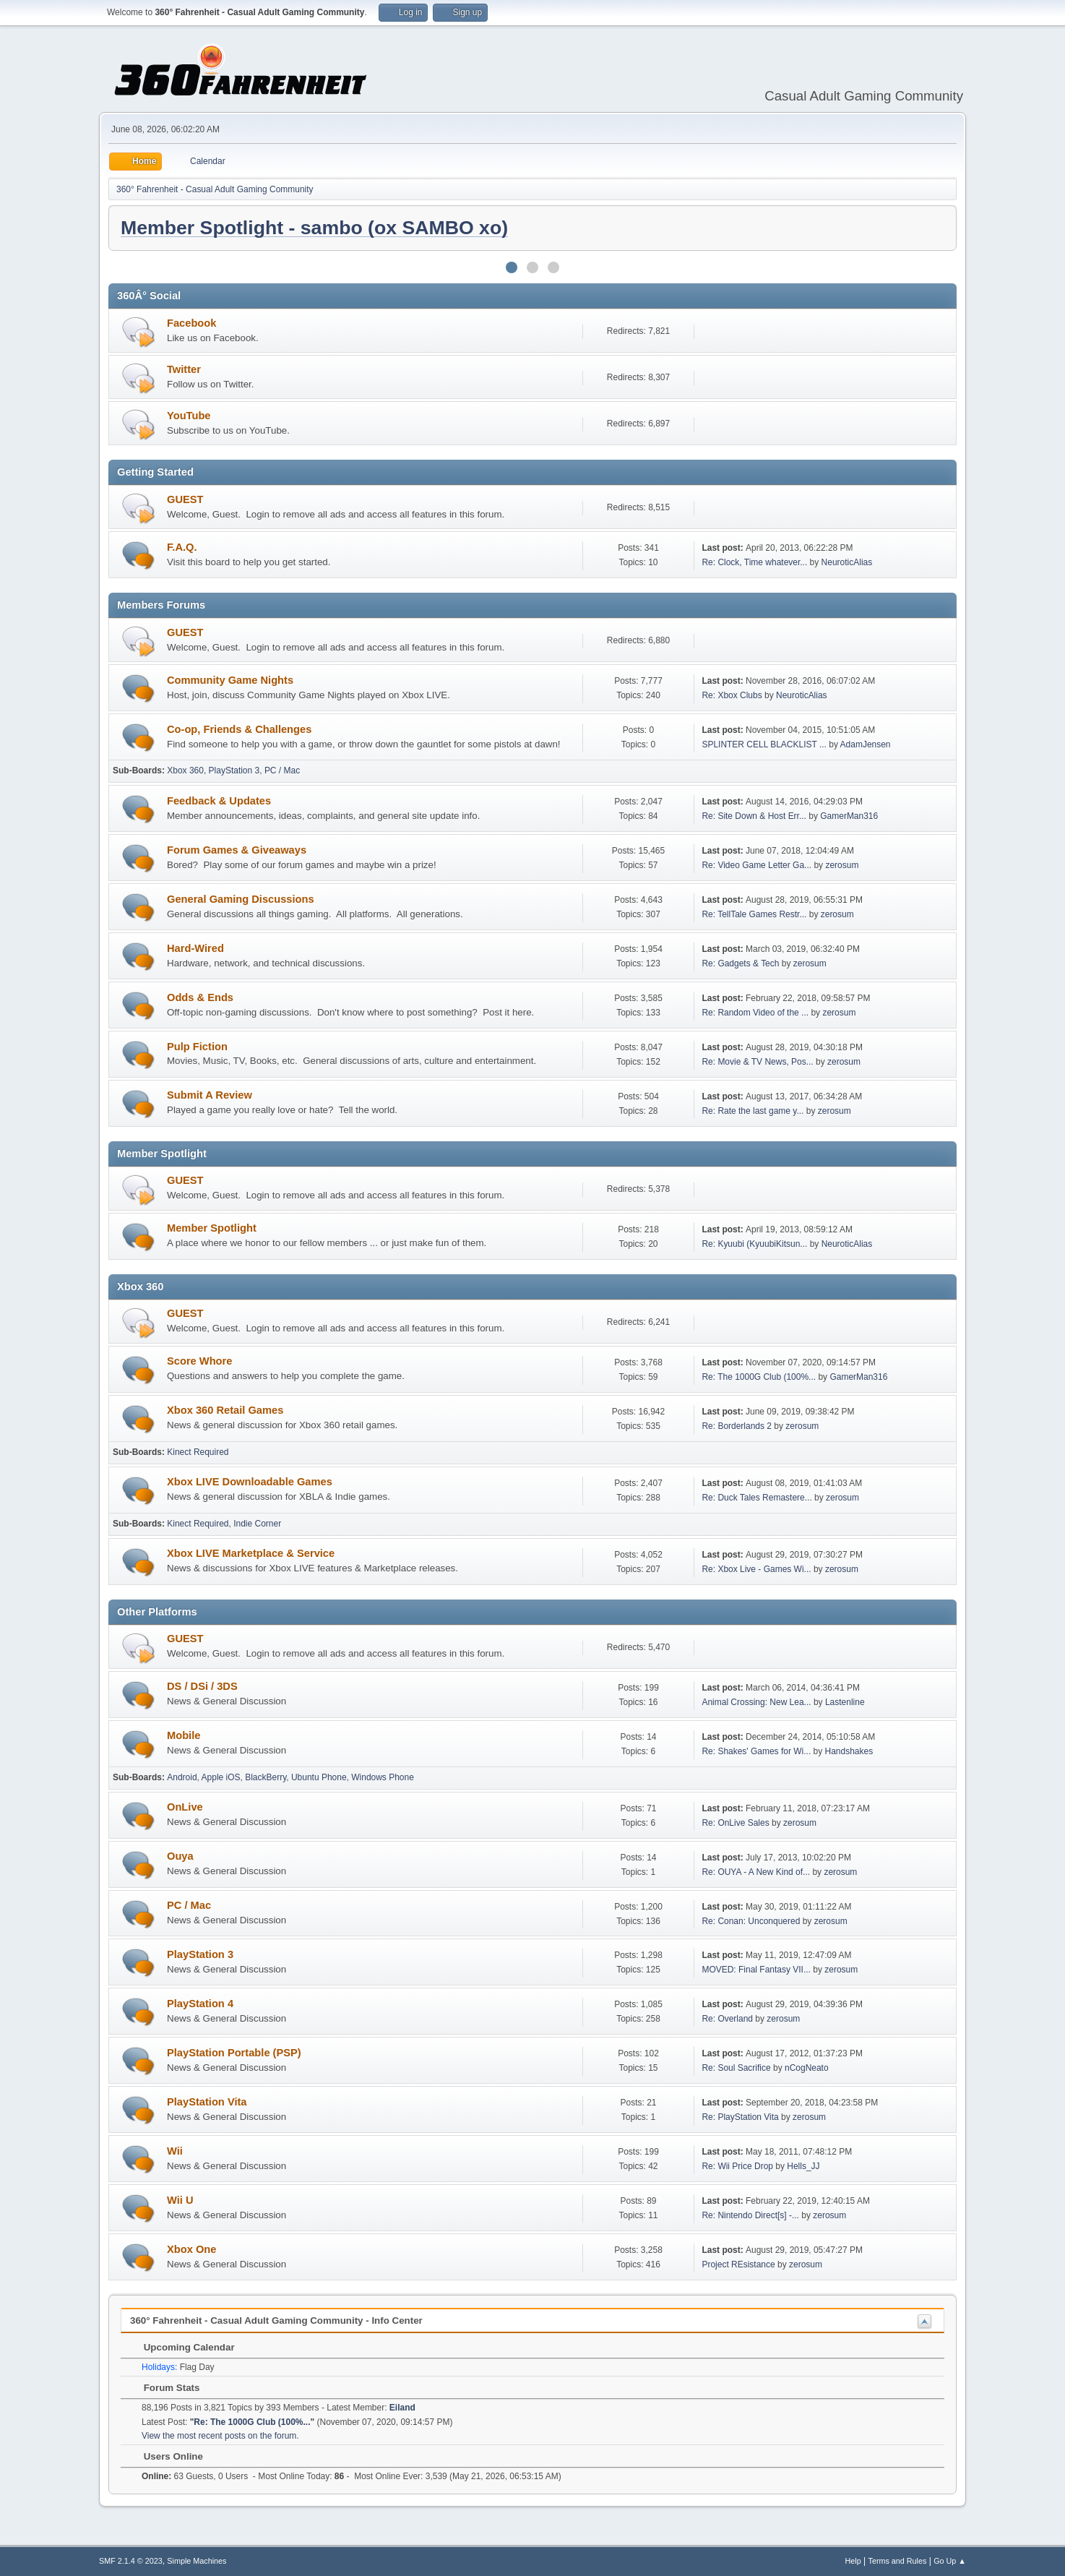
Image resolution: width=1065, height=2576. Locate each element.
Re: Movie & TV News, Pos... (757, 1062)
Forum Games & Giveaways (236, 850)
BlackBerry (265, 1777)
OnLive (185, 1807)
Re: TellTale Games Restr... (754, 914)
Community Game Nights (230, 680)
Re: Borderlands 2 (737, 1426)
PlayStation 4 (200, 2003)
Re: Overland (727, 2019)
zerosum (841, 865)
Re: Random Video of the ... (755, 1013)
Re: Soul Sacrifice (736, 2068)
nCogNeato (807, 2068)
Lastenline (845, 1702)
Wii (175, 2151)
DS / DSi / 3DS (202, 1686)
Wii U (180, 2200)
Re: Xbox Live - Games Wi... (756, 1569)
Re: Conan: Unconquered (751, 1921)
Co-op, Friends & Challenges (239, 729)
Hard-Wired (195, 948)
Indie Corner (257, 1524)
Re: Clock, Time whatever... (754, 562)
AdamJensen (865, 744)
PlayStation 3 (234, 770)
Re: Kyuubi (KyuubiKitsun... (754, 1244)
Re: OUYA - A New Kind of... (756, 1872)
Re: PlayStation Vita (740, 2117)
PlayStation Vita (207, 2102)
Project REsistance (738, 2264)
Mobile (183, 1735)
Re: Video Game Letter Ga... (756, 865)
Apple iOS (221, 1777)
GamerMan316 (849, 816)
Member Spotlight (211, 1228)
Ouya (180, 1856)
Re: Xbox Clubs (732, 695)
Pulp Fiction (197, 1046)
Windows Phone (382, 1777)
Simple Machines (196, 2560)
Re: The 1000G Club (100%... (759, 1377)
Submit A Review (209, 1095)
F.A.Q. (182, 547)
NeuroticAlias (847, 562)
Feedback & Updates (219, 801)
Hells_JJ (803, 2166)
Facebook (191, 323)
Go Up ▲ (950, 2560)
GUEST (185, 499)
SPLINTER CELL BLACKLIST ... (764, 744)
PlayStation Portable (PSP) (234, 2052)
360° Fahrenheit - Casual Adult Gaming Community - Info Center (276, 2320)
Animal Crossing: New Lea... (756, 1702)
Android (182, 1777)
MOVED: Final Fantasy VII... (756, 1970)
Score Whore (199, 1361)
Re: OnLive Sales (735, 1823)
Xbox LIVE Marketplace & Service (251, 1553)
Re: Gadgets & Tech (740, 963)
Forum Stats (164, 2387)
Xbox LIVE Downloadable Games (249, 1481)
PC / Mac (282, 770)
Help (853, 2560)
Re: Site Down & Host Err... (754, 816)
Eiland (402, 2408)
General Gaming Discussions (240, 899)
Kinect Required (197, 1452)
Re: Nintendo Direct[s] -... (750, 2215)
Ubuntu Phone (319, 1777)
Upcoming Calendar (182, 2347)
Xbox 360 (185, 770)
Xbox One (191, 2249)
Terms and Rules (897, 2560)
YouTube (189, 415)
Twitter (184, 369)
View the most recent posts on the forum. (220, 2436)
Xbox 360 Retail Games (225, 1410)
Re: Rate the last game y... (752, 1111)
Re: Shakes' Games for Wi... (756, 1751)
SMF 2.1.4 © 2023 (131, 2560)
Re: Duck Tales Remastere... (756, 1498)
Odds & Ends (200, 997)
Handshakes (849, 1751)
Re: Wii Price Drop (737, 2166)
